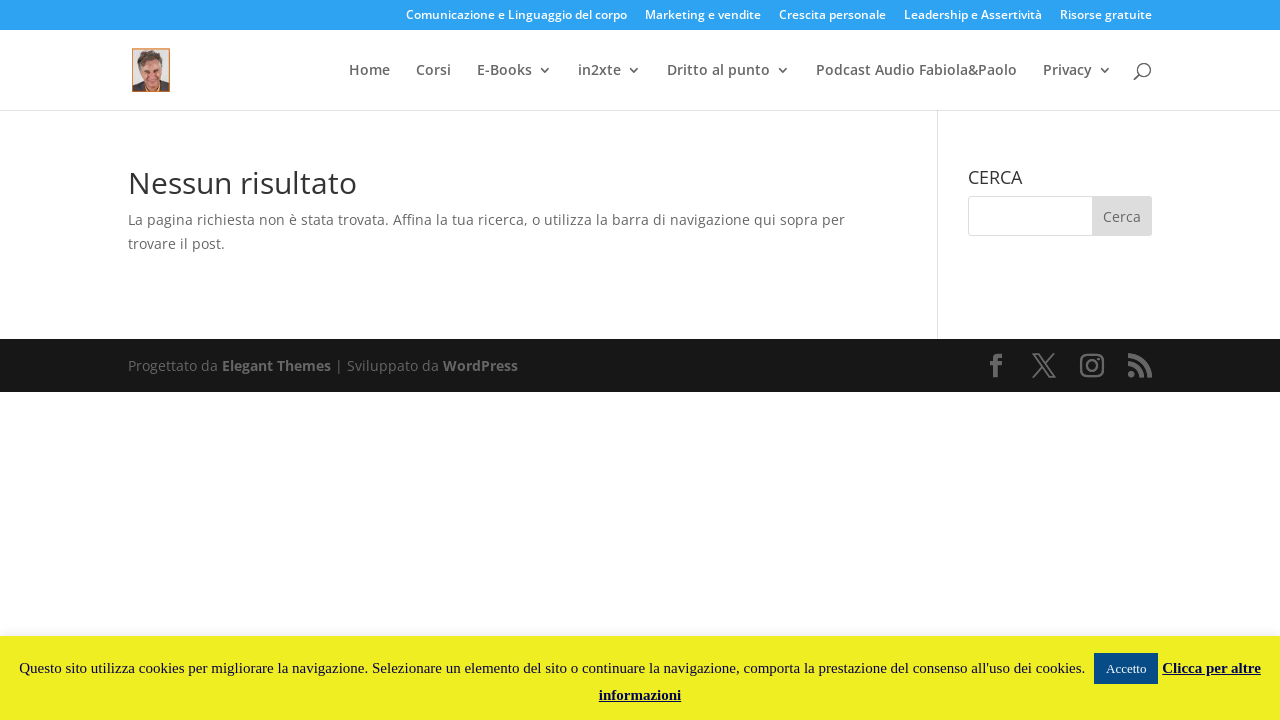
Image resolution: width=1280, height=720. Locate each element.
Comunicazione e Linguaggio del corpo (516, 16)
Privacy (1067, 71)
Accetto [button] (1126, 668)
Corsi (433, 71)
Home (369, 71)
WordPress (480, 365)
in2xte (599, 71)
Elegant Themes (276, 365)
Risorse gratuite (1106, 16)
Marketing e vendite (703, 16)
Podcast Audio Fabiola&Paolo (916, 71)
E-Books (504, 71)
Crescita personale (832, 16)
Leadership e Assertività (973, 16)
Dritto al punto (718, 71)
